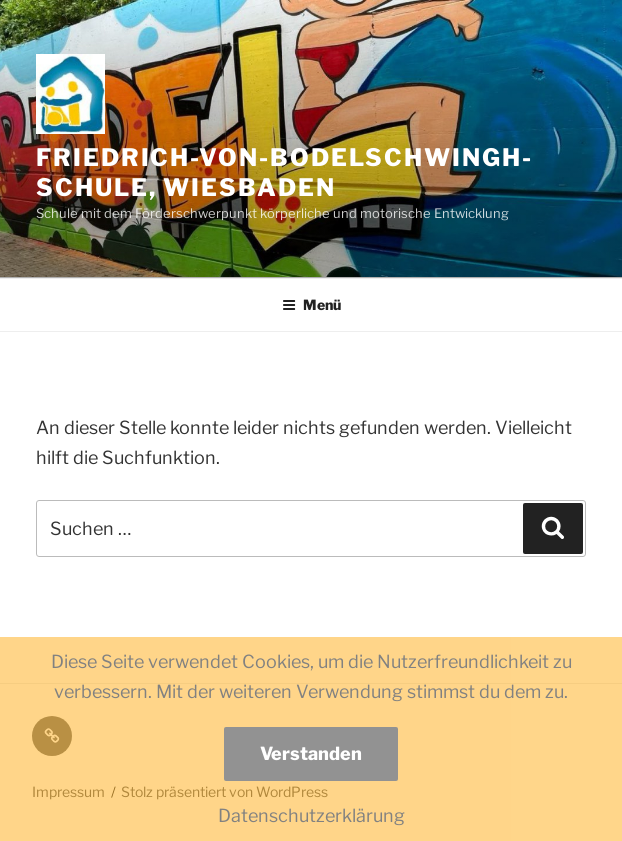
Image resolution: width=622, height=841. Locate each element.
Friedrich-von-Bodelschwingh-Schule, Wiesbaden (284, 172)
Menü (311, 304)
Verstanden (311, 753)
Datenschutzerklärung (311, 815)
